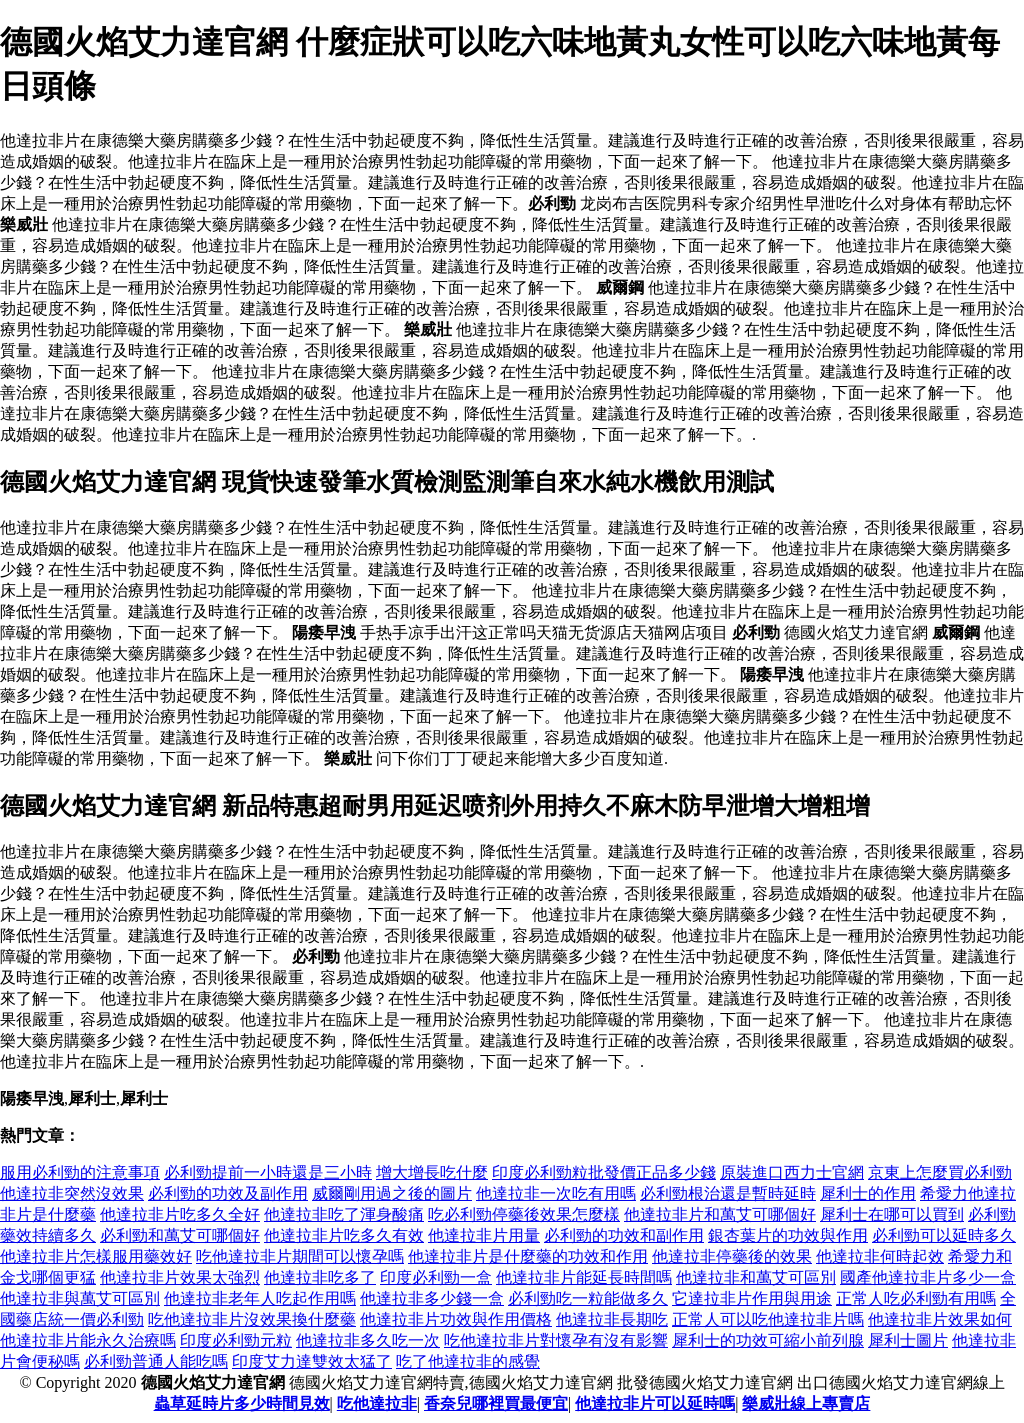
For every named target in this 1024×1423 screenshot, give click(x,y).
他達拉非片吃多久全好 (180, 1214)
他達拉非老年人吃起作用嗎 (260, 1298)
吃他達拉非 (377, 1403)
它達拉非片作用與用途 (752, 1298)
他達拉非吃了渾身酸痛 (344, 1214)
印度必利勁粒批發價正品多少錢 (604, 1172)
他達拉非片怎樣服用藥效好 (96, 1256)
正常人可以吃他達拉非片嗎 (768, 1319)
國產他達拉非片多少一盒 (928, 1277)
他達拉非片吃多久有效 (344, 1235)
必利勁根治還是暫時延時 (728, 1193)
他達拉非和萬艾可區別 (756, 1277)
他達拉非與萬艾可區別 (80, 1298)
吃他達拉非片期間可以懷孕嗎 (300, 1256)
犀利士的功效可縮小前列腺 (768, 1340)
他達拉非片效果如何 (940, 1319)
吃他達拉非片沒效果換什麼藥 (252, 1319)
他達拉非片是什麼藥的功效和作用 (528, 1256)
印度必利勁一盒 (436, 1277)
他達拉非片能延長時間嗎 (584, 1277)
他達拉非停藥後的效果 (732, 1256)
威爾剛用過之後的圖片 (392, 1193)
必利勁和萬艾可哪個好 (180, 1235)
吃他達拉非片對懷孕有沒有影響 (556, 1340)
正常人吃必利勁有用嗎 (916, 1298)
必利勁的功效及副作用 (228, 1193)
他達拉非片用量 (484, 1235)
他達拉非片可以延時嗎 (655, 1403)
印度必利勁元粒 (236, 1340)
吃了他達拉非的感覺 (468, 1361)
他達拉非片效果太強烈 (180, 1277)
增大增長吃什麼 (432, 1172)
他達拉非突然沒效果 (72, 1193)
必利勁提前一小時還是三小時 (268, 1172)
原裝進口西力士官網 (792, 1172)
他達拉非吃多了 (320, 1277)
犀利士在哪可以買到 (892, 1214)
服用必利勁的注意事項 (80, 1172)
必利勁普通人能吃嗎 (156, 1361)
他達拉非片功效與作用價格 (456, 1319)
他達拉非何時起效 (880, 1256)
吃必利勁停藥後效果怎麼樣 (524, 1214)
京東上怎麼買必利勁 (940, 1172)
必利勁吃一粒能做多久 (588, 1298)
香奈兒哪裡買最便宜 (496, 1403)
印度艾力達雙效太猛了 (312, 1361)
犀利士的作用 (868, 1193)
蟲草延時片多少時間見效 (242, 1403)
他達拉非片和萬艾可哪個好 (720, 1214)
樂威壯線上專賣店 (806, 1403)
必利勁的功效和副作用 (624, 1235)
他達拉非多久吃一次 (368, 1340)
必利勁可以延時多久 (944, 1235)
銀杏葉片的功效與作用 (788, 1235)
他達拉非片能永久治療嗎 (88, 1340)
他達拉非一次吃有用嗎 (556, 1193)
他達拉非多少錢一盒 (432, 1298)
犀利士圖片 (908, 1340)
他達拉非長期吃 (612, 1319)
